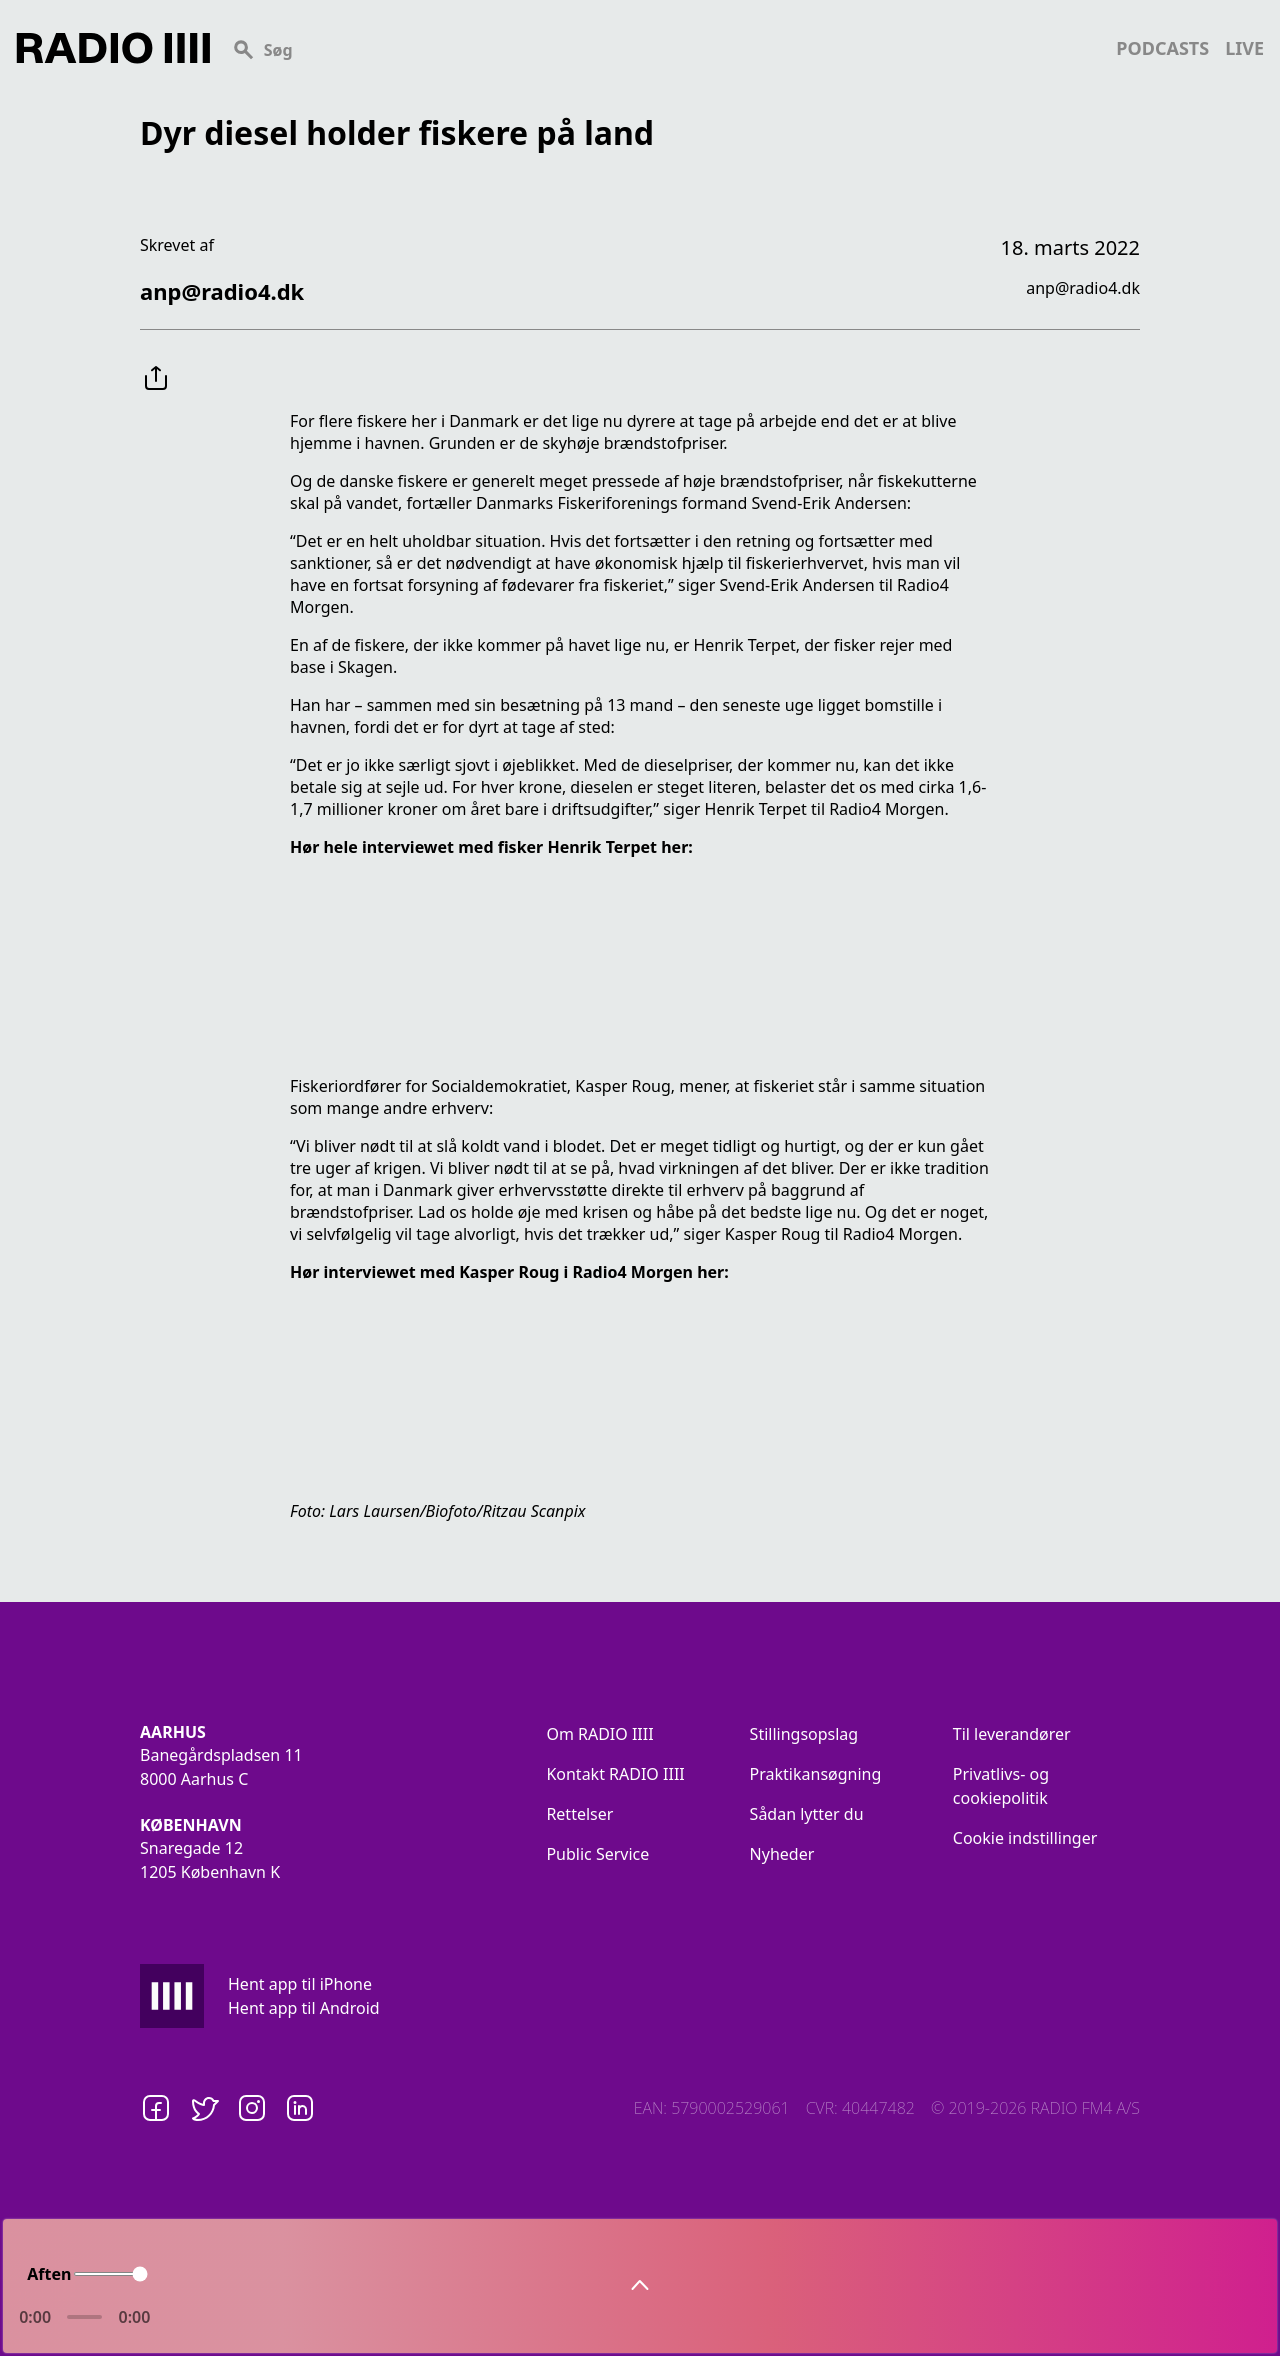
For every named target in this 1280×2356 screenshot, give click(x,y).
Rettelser (579, 1814)
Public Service (597, 1854)
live (1244, 48)
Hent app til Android (304, 2008)
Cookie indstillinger (1025, 1838)
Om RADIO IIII (599, 1734)
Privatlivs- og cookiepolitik (1001, 1786)
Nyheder (782, 1854)
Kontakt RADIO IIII (615, 1774)
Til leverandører (1012, 1734)
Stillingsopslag (804, 1734)
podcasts (1162, 48)
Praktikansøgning (816, 1774)
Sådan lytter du (807, 1814)
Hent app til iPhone (300, 1984)
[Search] (663, 48)
